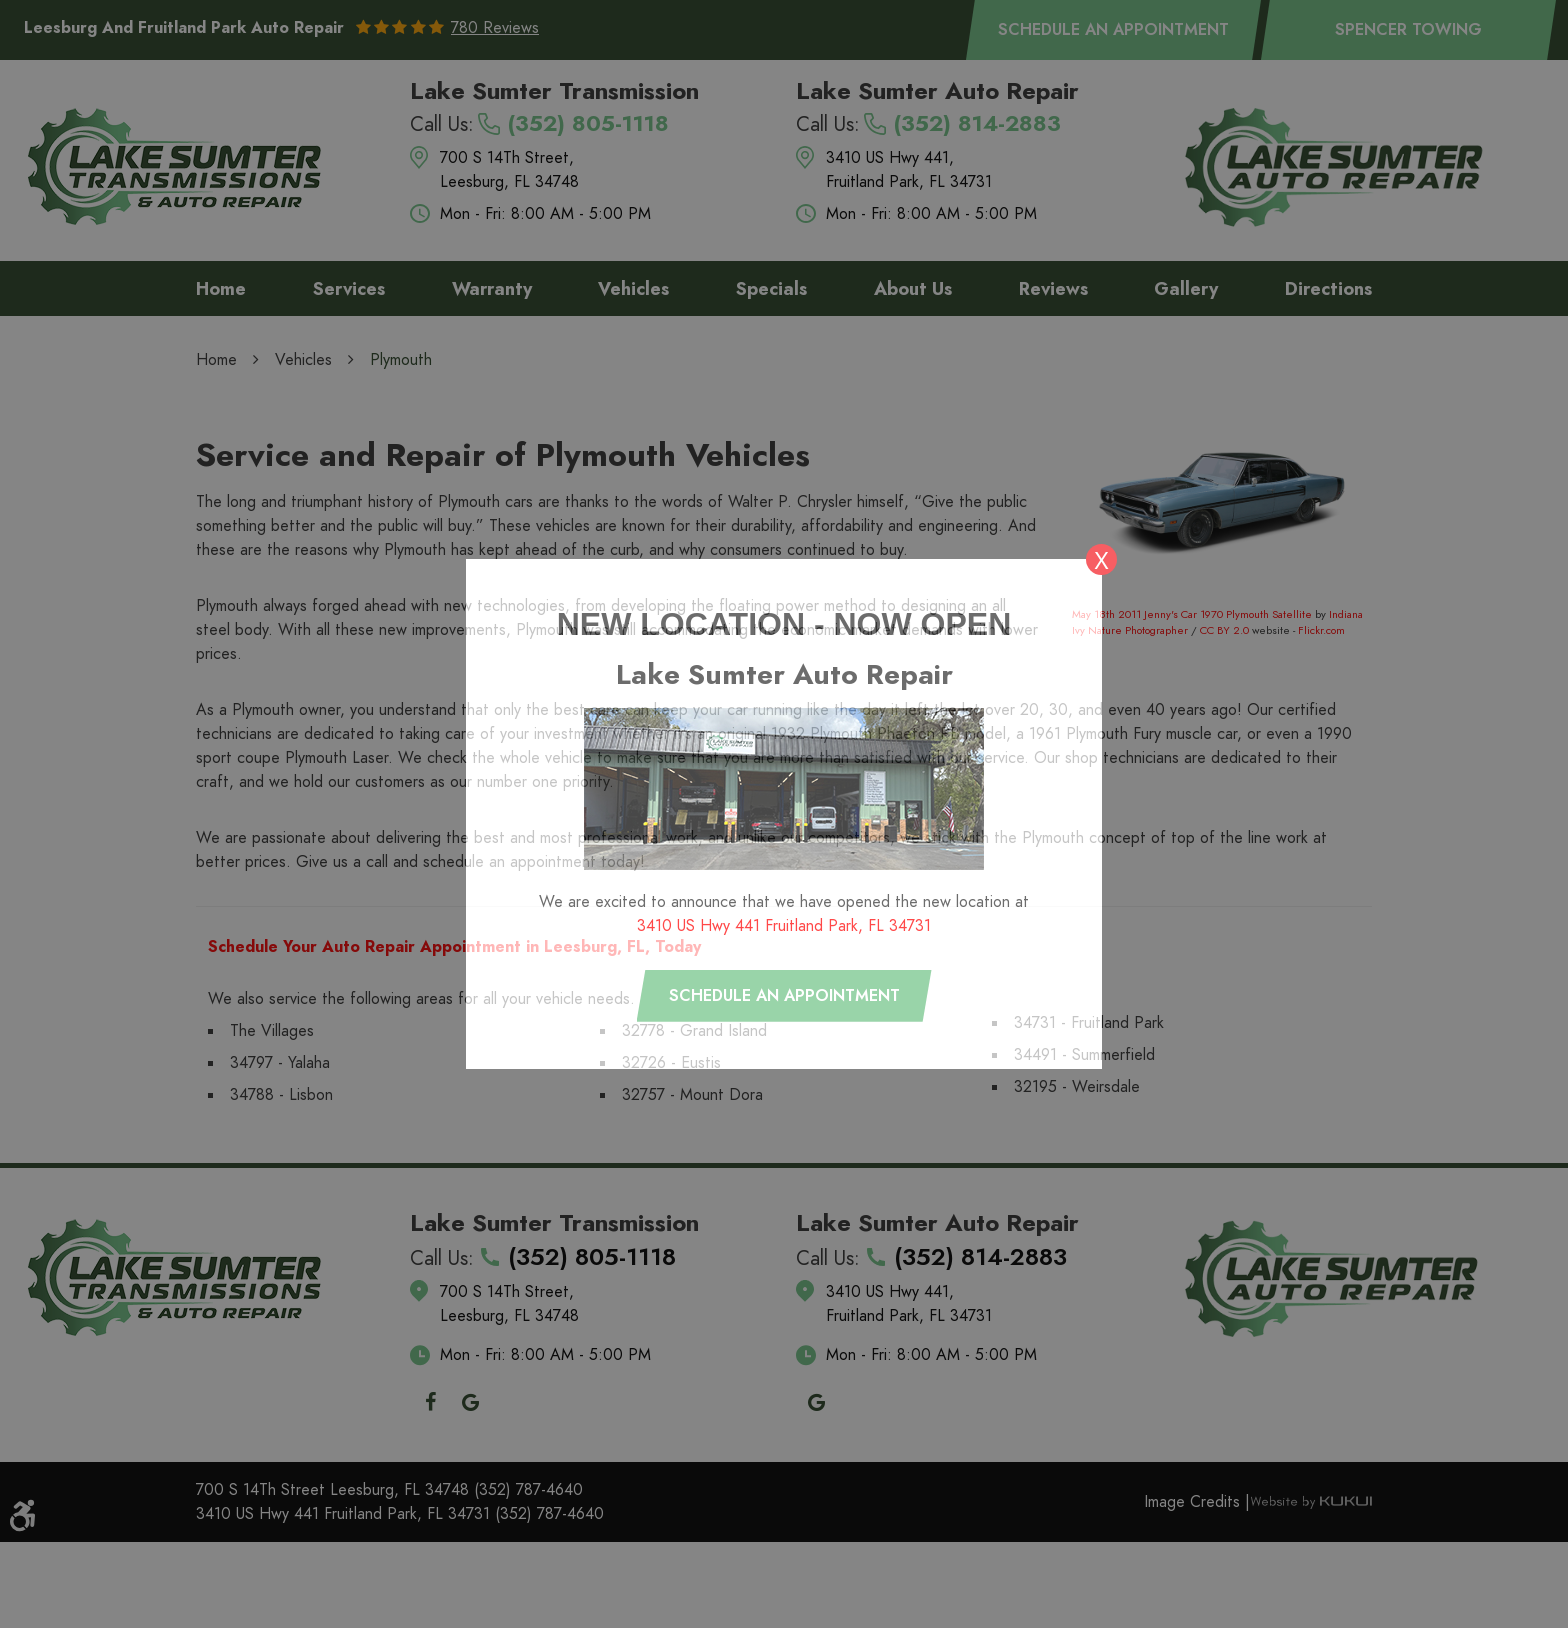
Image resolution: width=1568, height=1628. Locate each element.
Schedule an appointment (784, 996)
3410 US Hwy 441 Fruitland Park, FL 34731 (784, 926)
